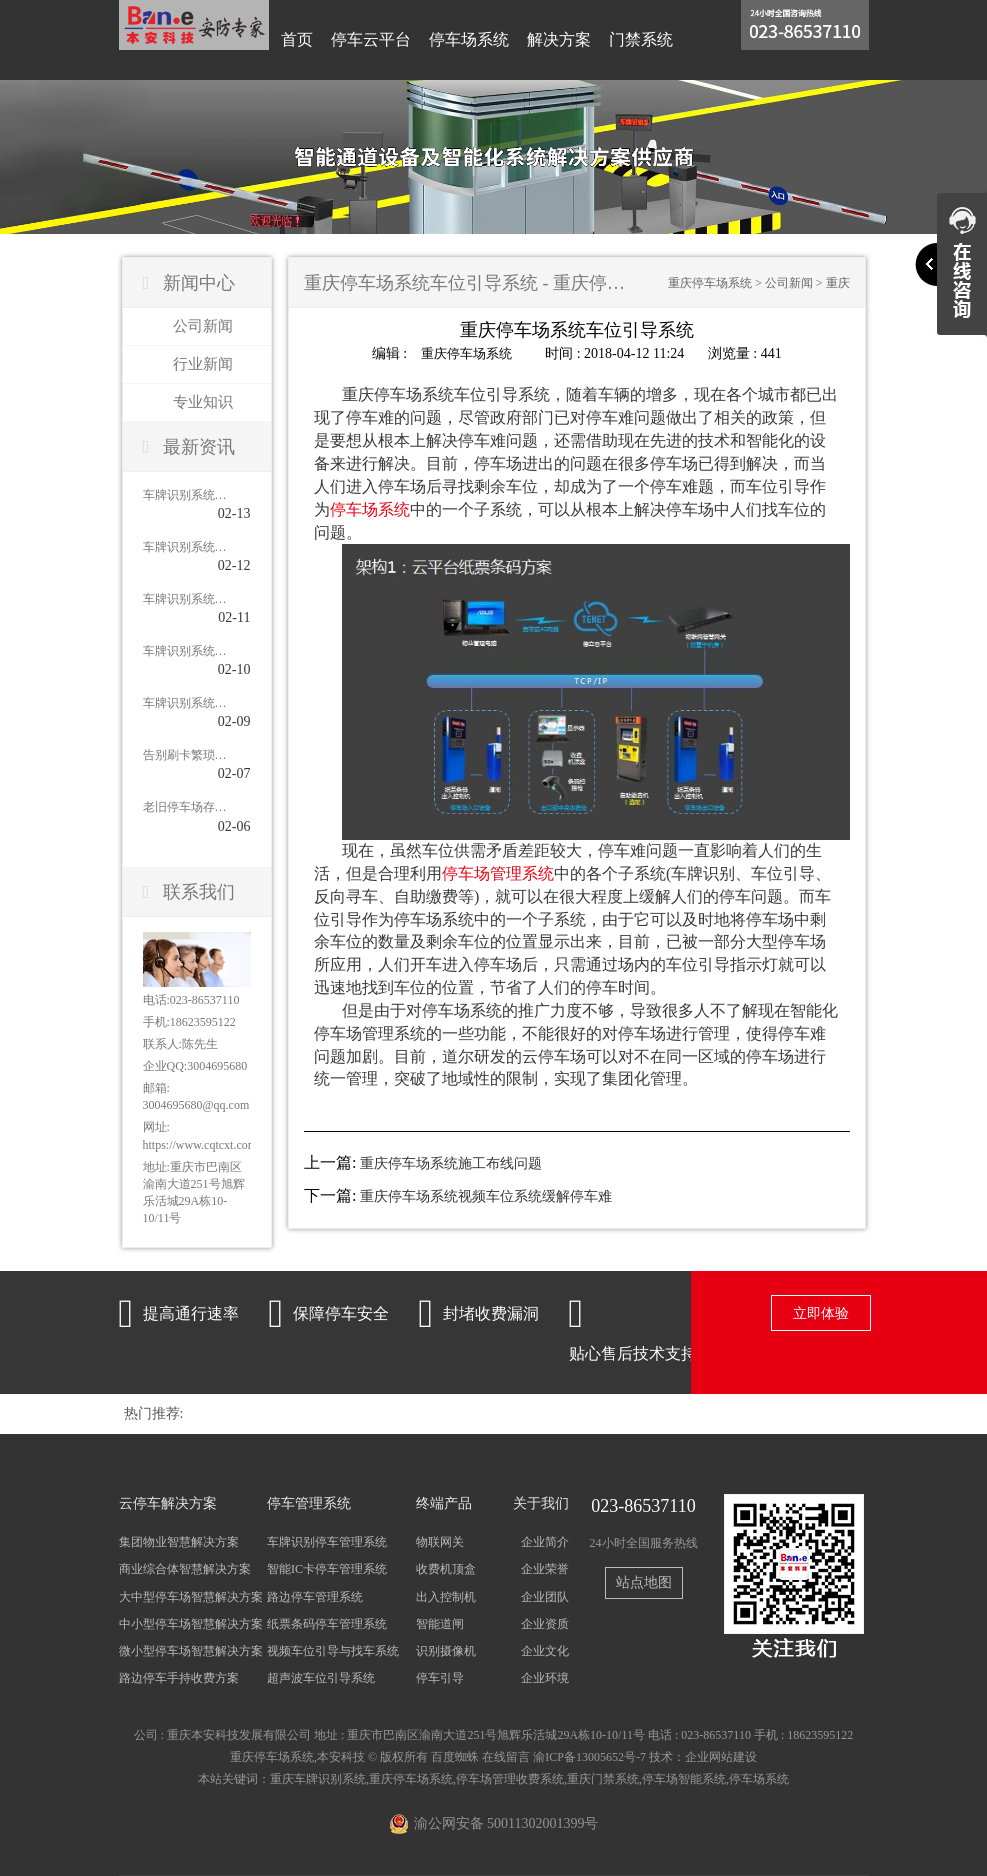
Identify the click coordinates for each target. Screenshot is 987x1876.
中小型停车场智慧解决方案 (191, 1624)
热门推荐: (154, 1413)
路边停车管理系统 (315, 1597)
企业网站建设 (721, 1757)
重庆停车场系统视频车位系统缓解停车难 (486, 1196)
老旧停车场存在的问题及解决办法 (185, 807)
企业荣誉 (545, 1569)
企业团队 (545, 1597)
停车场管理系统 (498, 872)
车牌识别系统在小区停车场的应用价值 (185, 599)
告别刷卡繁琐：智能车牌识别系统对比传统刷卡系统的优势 (185, 755)
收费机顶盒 (446, 1569)
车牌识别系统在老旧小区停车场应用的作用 (185, 547)
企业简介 (545, 1542)
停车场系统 (469, 39)
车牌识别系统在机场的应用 (185, 703)
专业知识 (203, 402)
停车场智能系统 (684, 1779)
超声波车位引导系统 (321, 1678)
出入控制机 (446, 1597)
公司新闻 (203, 326)
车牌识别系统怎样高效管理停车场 (185, 651)
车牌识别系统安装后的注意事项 (185, 495)
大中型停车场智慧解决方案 (191, 1597)
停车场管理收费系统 (510, 1779)
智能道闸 (440, 1624)
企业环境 (545, 1678)
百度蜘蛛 (455, 1757)
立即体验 (821, 1313)
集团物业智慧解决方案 (179, 1542)
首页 (297, 39)
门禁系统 (641, 39)
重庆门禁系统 (603, 1779)
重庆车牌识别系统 (318, 1779)
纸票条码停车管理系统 (327, 1624)
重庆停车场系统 (710, 283)
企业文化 (545, 1651)
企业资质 (545, 1624)
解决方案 (559, 39)
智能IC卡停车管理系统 (327, 1569)
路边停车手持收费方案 (179, 1678)
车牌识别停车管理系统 (327, 1542)
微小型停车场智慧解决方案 (191, 1651)
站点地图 (644, 1582)
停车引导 (440, 1678)
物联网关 (440, 1542)
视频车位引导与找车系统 (333, 1651)
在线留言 (506, 1757)
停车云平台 (371, 39)
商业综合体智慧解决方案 (185, 1569)
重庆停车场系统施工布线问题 (451, 1163)
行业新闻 (203, 364)
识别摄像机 (446, 1651)
